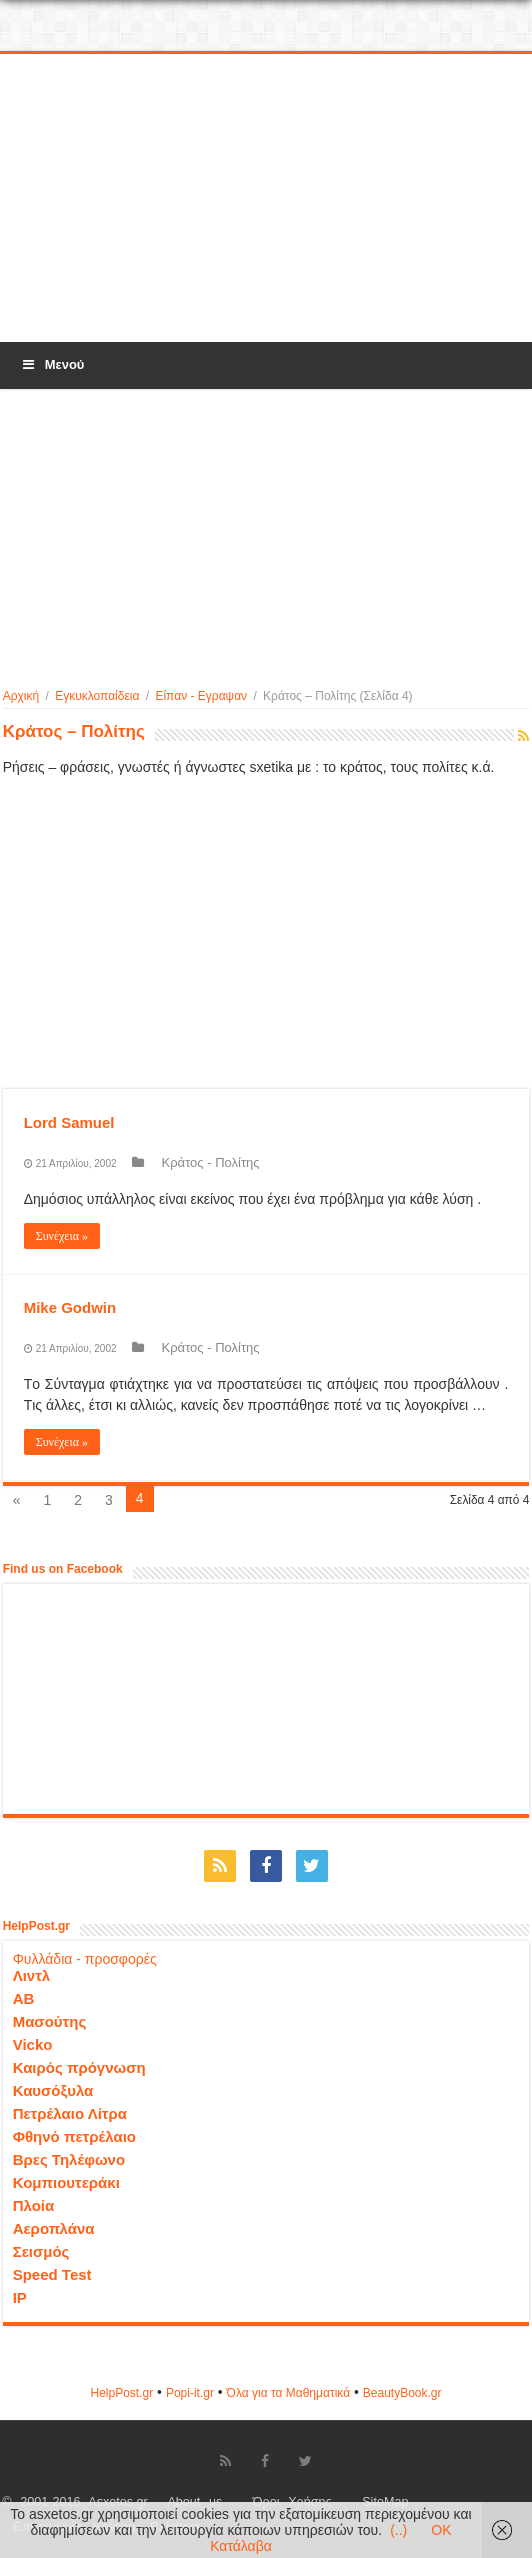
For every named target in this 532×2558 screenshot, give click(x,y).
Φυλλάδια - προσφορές (85, 1959)
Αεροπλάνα (54, 2228)
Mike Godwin (70, 1307)
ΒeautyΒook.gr (402, 2393)
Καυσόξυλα (53, 2090)
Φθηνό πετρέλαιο (74, 2136)
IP (20, 2297)
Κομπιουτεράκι (66, 2182)
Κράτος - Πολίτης (211, 1162)
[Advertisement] (266, 199)
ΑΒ (24, 1998)
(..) (398, 2530)
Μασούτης (50, 2021)
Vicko (33, 2044)
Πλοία (34, 2205)
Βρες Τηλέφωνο (69, 2159)
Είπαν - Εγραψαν (201, 696)
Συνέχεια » (62, 1236)
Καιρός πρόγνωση (79, 2067)
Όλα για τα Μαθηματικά (289, 2393)
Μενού (52, 364)
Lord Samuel (69, 1122)
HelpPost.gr (121, 2393)
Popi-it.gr (190, 2393)
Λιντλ (32, 1975)
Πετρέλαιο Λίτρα (70, 2113)
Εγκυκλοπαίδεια (97, 696)
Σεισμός (41, 2251)
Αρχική (21, 696)
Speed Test (52, 2274)
